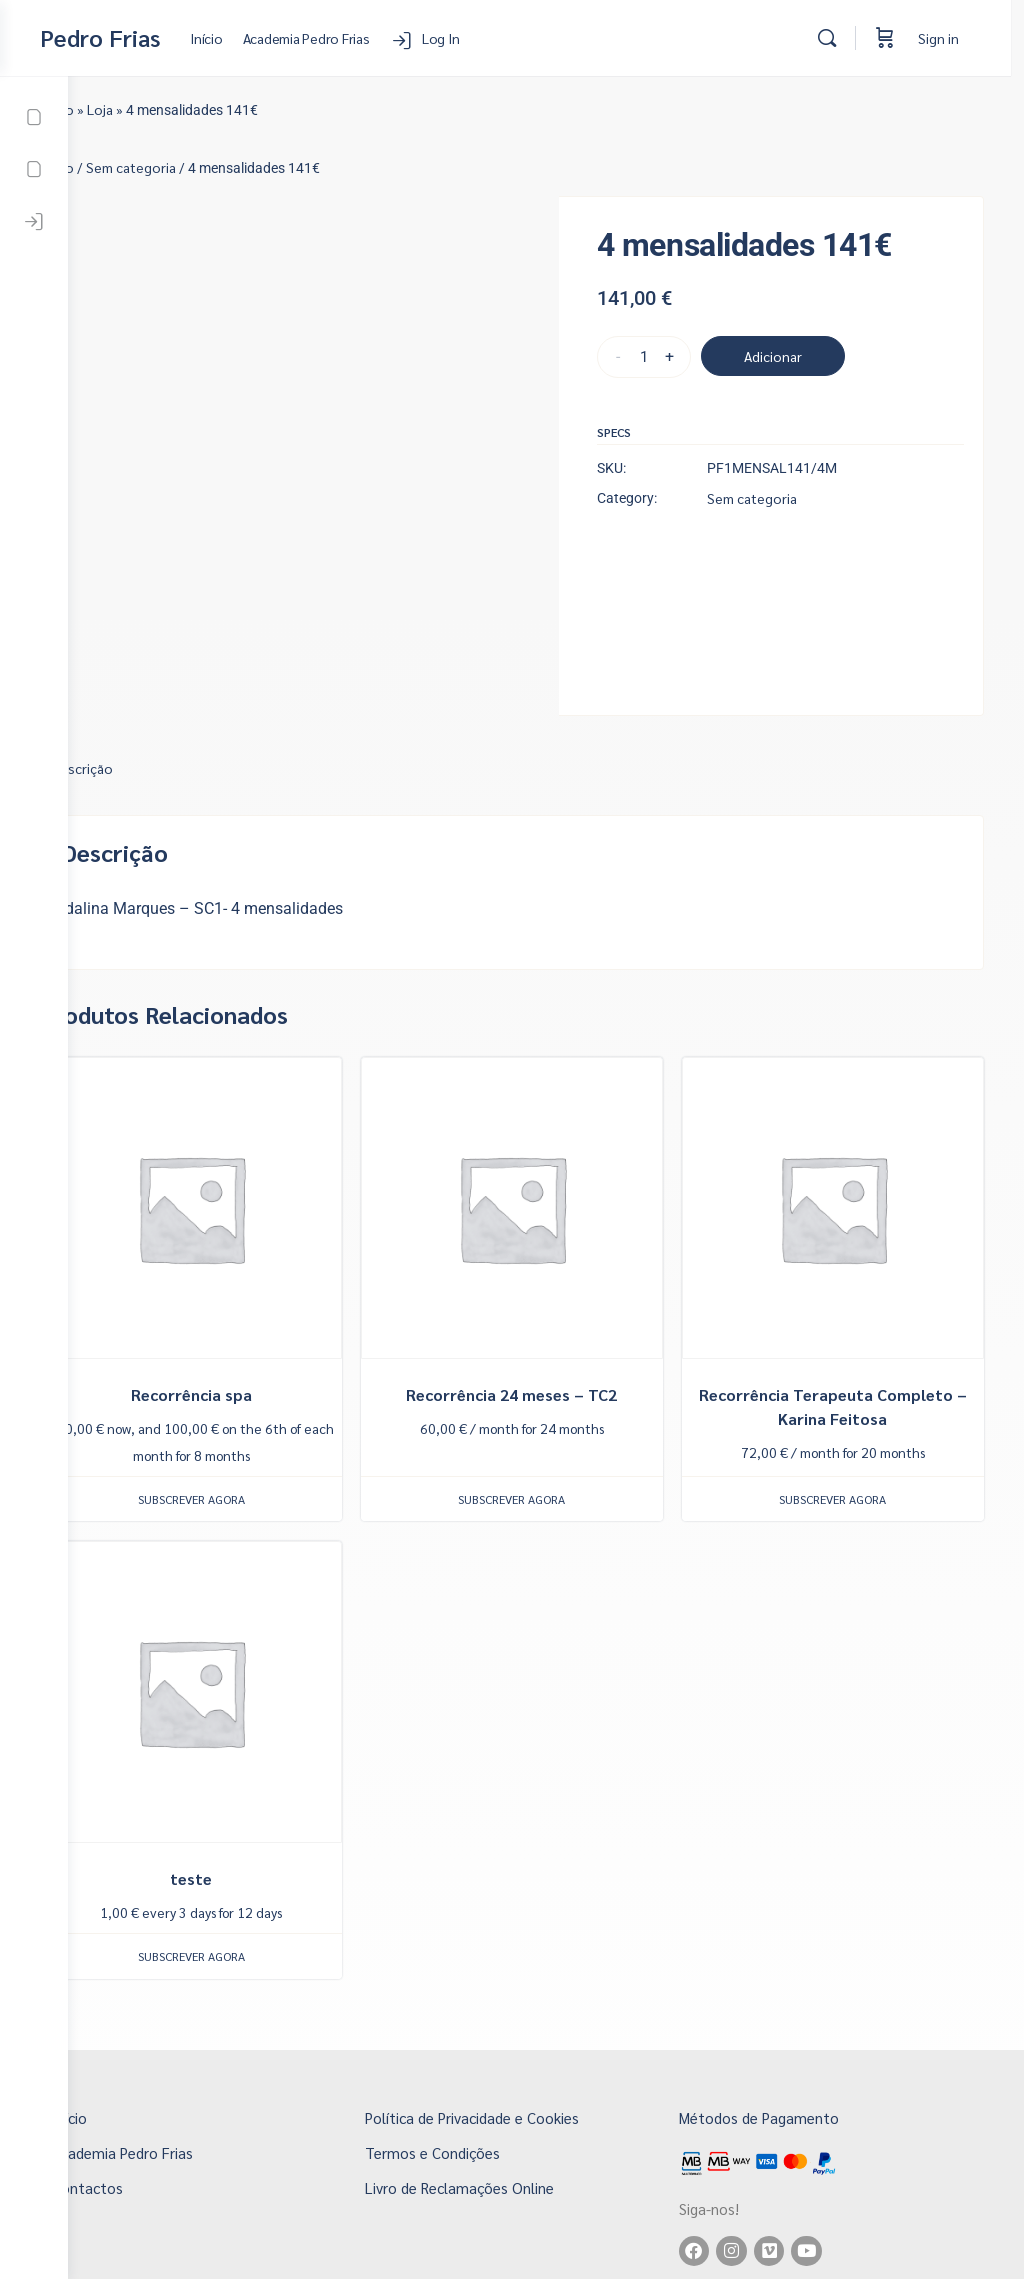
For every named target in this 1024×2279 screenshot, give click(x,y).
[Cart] (898, 38)
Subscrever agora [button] (248, 1440)
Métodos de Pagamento (785, 2036)
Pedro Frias (168, 37)
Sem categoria (199, 167)
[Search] (840, 38)
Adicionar (801, 356)
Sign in (951, 38)
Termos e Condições (474, 2071)
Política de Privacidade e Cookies (514, 2036)
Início (125, 109)
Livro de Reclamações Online (501, 2106)
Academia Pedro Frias (178, 2071)
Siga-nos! (735, 2125)
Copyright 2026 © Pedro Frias (546, 2261)
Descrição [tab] (150, 731)
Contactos (143, 2106)
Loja (168, 109)
